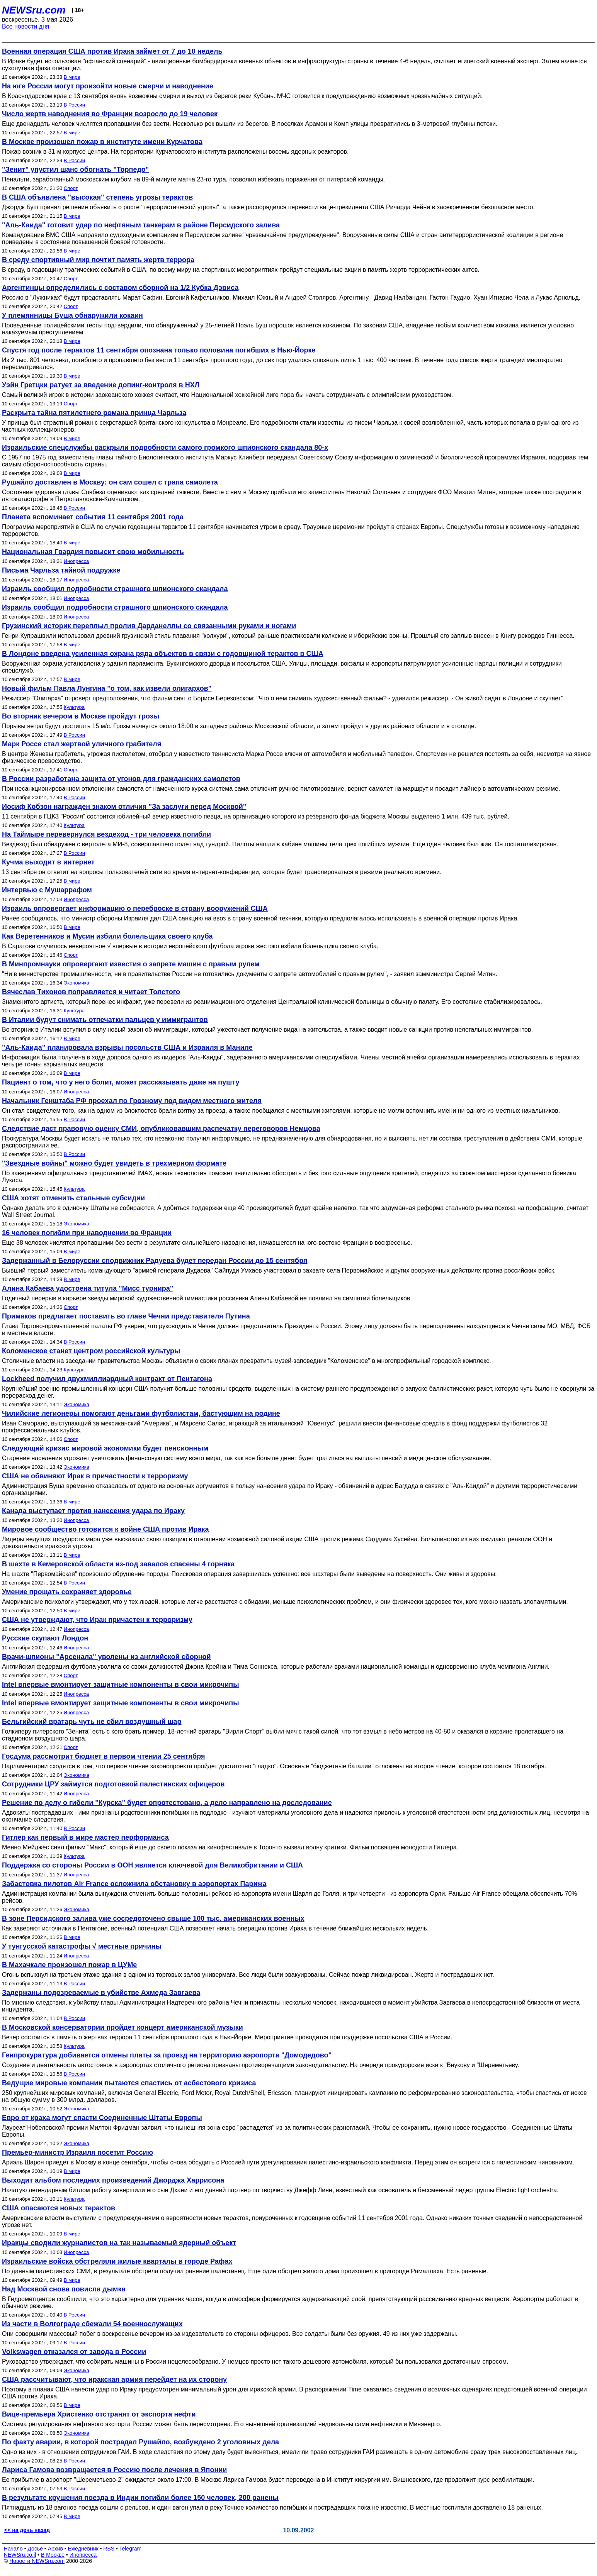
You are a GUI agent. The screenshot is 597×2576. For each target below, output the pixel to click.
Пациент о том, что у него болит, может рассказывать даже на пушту (121, 1082)
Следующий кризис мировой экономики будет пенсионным (105, 1448)
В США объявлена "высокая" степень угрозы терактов (97, 197)
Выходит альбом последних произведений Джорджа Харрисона (113, 2180)
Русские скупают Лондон (45, 1638)
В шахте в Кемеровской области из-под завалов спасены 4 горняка (118, 1564)
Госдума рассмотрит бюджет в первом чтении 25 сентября (103, 1756)
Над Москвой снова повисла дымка (63, 2289)
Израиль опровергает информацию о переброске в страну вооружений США (135, 908)
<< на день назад (27, 2530)
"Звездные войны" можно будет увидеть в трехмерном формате (114, 1163)
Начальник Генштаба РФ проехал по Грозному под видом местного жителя (132, 1101)
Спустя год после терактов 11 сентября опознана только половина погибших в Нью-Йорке (159, 350)
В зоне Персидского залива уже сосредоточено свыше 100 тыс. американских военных (153, 1918)
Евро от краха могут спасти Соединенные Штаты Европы (102, 2118)
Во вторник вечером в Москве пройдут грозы (80, 716)
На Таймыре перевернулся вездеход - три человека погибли (106, 834)
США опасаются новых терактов (58, 2208)
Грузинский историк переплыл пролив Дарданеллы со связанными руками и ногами (149, 626)
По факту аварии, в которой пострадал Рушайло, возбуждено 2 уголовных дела (140, 2442)
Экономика (76, 983)
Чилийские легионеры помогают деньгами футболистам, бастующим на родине (141, 1413)
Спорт (71, 188)
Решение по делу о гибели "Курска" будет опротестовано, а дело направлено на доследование (167, 1803)
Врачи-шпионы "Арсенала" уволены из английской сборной (106, 1657)
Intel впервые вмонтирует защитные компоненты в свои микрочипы (120, 1684)
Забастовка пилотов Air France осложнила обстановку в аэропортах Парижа (134, 1884)
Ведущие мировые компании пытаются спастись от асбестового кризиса (129, 2083)
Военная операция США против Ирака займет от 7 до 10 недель (112, 51)
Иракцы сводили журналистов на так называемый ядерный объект (119, 2243)
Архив (55, 2548)
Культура (74, 707)
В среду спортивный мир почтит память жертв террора (98, 260)
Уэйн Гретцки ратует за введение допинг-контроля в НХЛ (100, 385)
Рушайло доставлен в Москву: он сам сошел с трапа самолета (110, 482)
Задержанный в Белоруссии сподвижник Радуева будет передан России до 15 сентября (154, 1260)
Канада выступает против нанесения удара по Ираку (93, 1511)
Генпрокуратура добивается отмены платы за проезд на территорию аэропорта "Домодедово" (167, 2055)
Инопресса (76, 561)
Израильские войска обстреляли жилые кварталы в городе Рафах (117, 2261)
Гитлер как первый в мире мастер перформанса (85, 1837)
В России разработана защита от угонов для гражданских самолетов (121, 779)
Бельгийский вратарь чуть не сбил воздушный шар (92, 1721)
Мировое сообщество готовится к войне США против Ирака (105, 1529)
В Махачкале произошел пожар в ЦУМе (69, 1965)
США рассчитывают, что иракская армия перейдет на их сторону (114, 2379)
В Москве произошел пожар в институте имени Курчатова (102, 142)
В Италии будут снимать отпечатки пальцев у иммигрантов (105, 1020)
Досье (35, 2548)
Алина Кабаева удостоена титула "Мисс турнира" (87, 1288)
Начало (13, 2548)
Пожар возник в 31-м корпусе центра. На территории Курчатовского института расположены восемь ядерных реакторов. (175, 151)
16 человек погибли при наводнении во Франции (87, 1233)
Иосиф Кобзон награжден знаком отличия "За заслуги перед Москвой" (124, 806)
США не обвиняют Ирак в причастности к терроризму (95, 1476)
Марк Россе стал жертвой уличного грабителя (81, 744)
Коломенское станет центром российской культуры (91, 1351)
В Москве (53, 2555)
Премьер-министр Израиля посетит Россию (77, 2152)
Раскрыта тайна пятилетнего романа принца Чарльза (94, 413)
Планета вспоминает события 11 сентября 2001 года (93, 517)
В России (74, 105)
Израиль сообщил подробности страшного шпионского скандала (115, 589)
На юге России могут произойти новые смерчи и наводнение (107, 86)
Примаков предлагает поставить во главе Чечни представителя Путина (126, 1316)
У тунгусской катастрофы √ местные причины (82, 1946)
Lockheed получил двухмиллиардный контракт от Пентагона (107, 1379)
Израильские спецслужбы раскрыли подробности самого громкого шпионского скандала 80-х (165, 447)
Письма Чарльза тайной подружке (61, 570)
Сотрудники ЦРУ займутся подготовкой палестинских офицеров (113, 1784)
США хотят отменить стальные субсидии (73, 1198)
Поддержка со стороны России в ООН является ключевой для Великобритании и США (152, 1865)
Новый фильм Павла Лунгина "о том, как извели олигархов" (106, 688)
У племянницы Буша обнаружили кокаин (72, 315)
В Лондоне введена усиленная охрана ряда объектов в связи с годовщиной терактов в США (162, 654)
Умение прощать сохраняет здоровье (67, 1592)
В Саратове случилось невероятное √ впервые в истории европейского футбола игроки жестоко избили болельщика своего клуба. (190, 946)
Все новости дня (25, 26)
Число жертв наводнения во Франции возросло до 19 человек (110, 114)
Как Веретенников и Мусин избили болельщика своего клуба (107, 936)
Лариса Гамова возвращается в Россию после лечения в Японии (114, 2470)
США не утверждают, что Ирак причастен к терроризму (97, 1620)
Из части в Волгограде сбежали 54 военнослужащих (92, 2324)
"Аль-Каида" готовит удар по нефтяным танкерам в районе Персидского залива (141, 225)
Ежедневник (83, 2548)
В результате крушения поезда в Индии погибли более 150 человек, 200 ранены (140, 2497)
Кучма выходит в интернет (48, 862)
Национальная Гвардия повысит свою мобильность (93, 552)
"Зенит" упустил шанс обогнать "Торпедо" (75, 169)
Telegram (130, 2548)
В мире (72, 77)
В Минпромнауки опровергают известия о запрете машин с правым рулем (130, 964)
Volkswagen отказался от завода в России (74, 2352)
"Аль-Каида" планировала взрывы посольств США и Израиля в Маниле (127, 1047)
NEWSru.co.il (20, 2555)
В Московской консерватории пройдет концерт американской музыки (122, 2027)
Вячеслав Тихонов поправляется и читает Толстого (91, 992)
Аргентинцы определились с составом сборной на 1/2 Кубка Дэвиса (120, 287)
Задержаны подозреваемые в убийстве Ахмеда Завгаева (101, 1992)
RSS (108, 2548)
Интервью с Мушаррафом (47, 890)
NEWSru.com (34, 10)
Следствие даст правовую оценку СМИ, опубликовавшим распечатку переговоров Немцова (161, 1128)
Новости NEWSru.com (37, 2561)
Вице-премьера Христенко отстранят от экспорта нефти (99, 2414)
